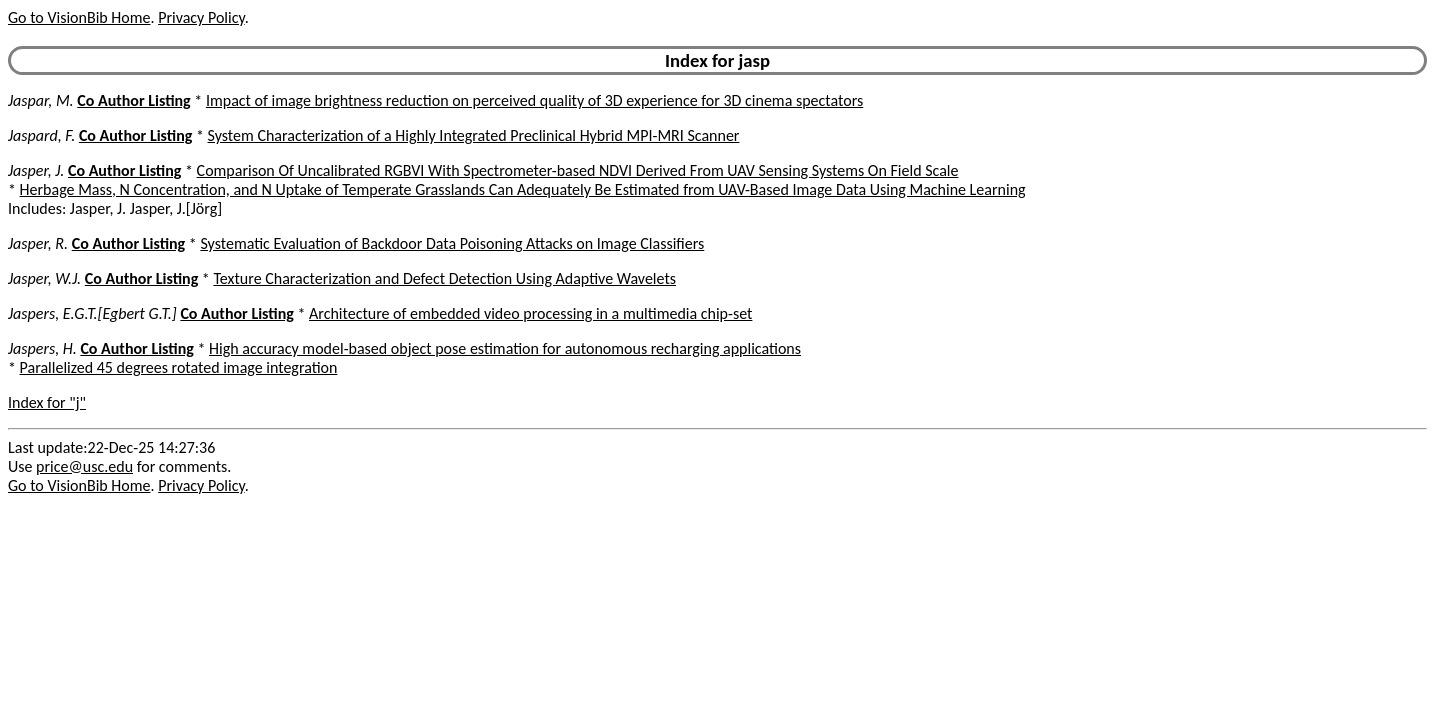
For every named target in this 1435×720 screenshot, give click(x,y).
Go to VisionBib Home (79, 17)
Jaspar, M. (41, 100)
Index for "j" (47, 402)
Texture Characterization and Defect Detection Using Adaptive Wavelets (444, 278)
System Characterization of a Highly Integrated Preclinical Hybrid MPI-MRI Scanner (474, 135)
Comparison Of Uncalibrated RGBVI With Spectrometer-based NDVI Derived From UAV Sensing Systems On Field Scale (578, 170)
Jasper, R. (38, 243)
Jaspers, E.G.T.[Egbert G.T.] (92, 313)
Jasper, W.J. (44, 278)
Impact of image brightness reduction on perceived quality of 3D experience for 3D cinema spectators (534, 100)
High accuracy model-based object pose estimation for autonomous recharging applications (505, 348)
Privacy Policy (201, 17)
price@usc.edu (84, 466)
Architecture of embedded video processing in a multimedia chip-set (530, 313)
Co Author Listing (133, 100)
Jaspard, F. (41, 135)
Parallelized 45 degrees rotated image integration (179, 367)
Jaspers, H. (42, 348)
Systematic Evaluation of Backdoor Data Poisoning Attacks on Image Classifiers (452, 243)
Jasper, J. (36, 170)
